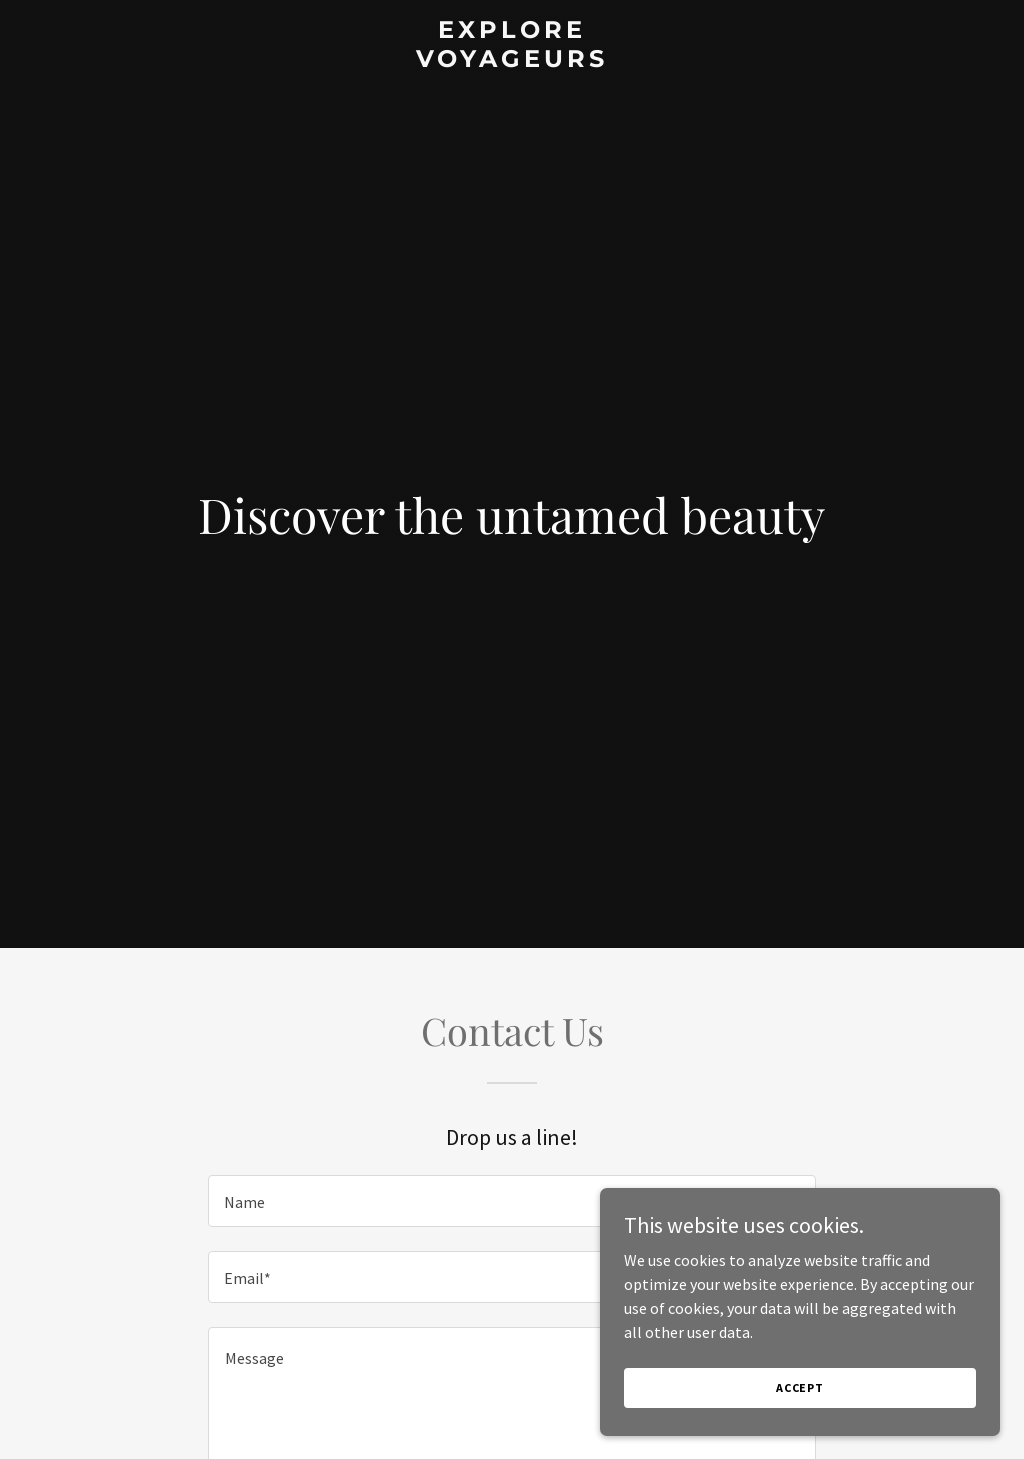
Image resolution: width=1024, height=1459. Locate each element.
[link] (511, 61)
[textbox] (512, 1201)
